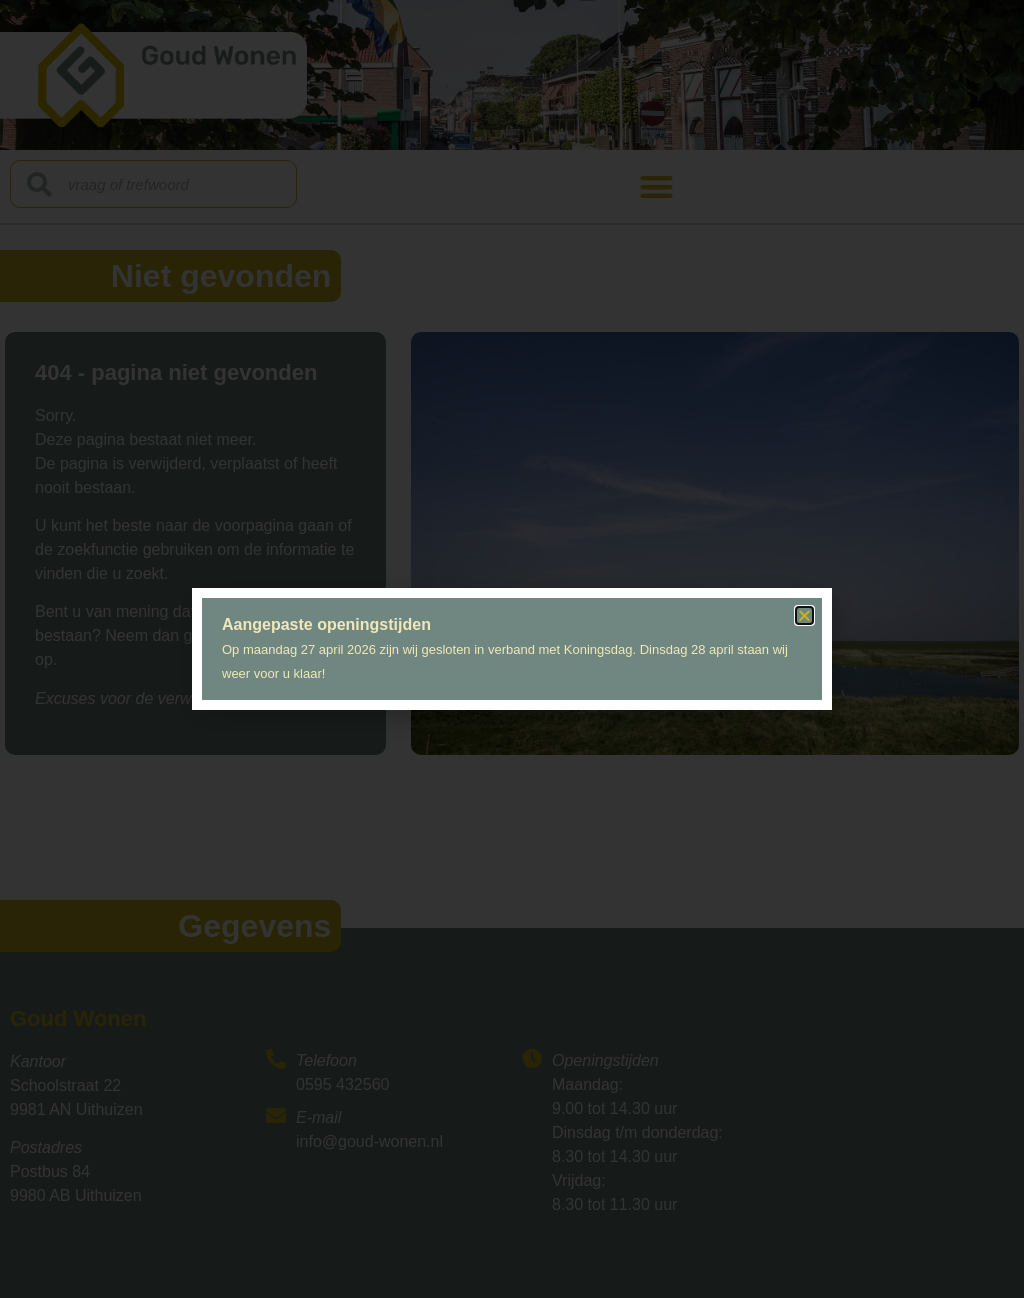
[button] (804, 615)
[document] (512, 649)
